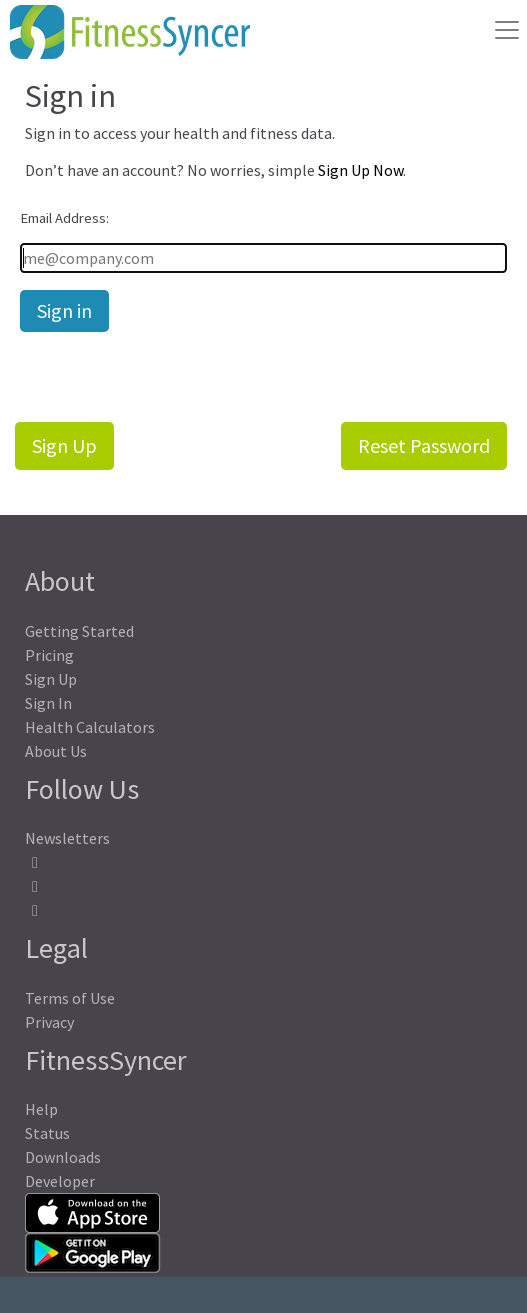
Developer (60, 1181)
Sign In (48, 703)
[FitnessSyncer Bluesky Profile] (263, 910)
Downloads (63, 1157)
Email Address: (64, 218)
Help (41, 1109)
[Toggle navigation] (507, 30)
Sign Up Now (360, 170)
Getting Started (79, 631)
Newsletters (67, 838)
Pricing (49, 655)
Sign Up (64, 445)
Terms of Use (70, 998)
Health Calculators (90, 727)
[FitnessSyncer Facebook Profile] (263, 862)
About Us (56, 751)
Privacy (49, 1022)
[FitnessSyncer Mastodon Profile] (263, 886)
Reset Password (424, 445)
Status (47, 1133)
